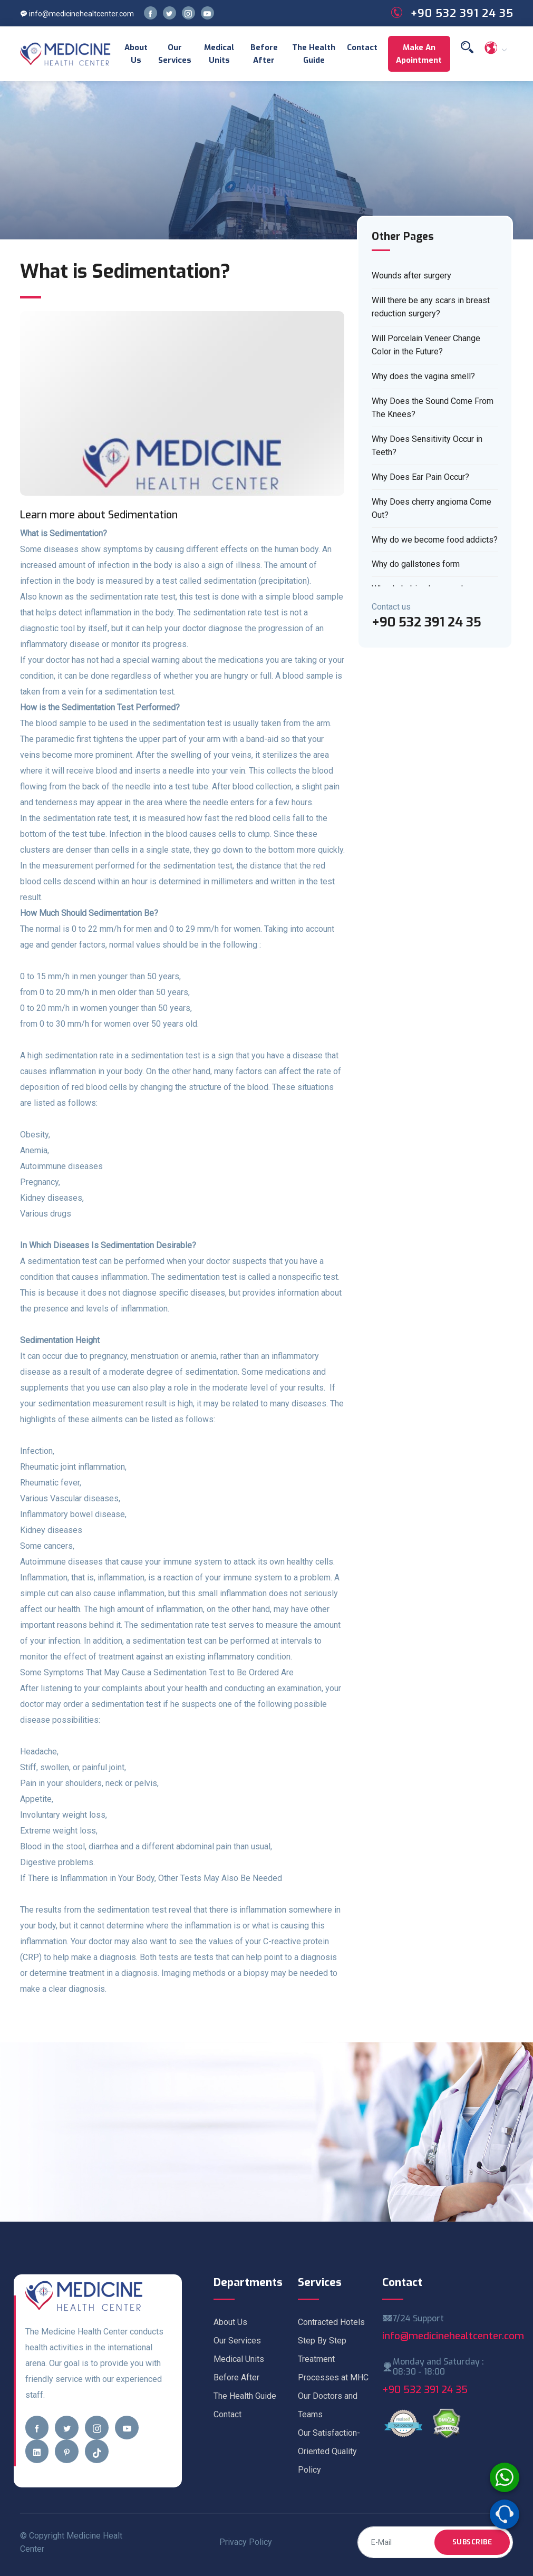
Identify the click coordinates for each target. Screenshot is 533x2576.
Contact (362, 47)
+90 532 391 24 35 (425, 2389)
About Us (136, 53)
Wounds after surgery (411, 276)
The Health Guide (313, 53)
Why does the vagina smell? (423, 376)
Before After (264, 53)
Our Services (174, 53)
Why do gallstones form (416, 564)
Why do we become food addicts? (435, 540)
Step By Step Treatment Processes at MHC (333, 2359)
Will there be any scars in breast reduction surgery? (431, 307)
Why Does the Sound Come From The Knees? (432, 408)
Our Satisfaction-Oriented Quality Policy (329, 2451)
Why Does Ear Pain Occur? (420, 477)
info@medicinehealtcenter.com (77, 13)
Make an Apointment (419, 53)
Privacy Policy (245, 2542)
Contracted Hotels (331, 2322)
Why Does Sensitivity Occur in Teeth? (427, 446)
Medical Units (219, 53)
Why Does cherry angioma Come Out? (431, 508)
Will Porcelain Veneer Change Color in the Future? (426, 345)
